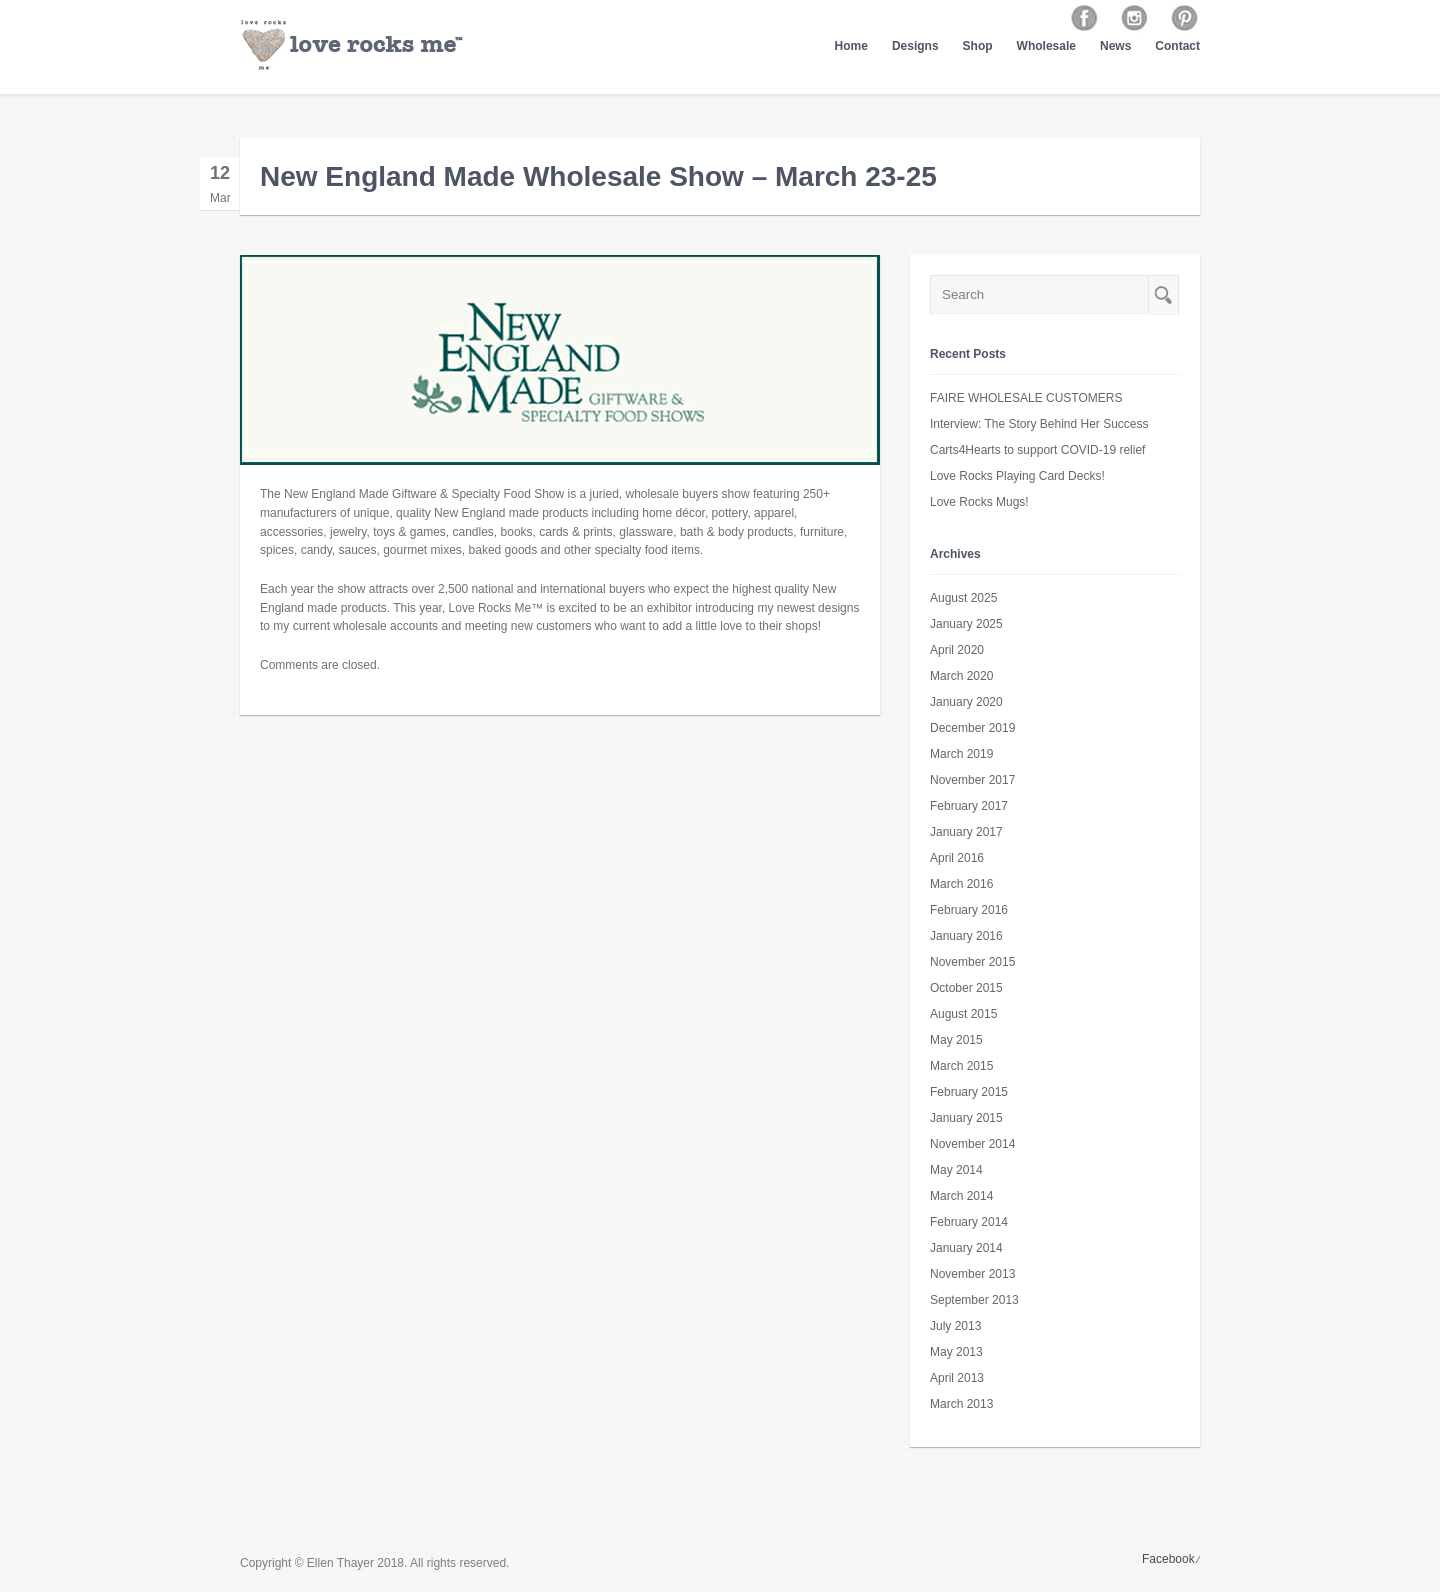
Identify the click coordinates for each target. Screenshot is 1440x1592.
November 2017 (972, 780)
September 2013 (974, 1300)
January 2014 (966, 1248)
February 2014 (969, 1222)
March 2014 (961, 1196)
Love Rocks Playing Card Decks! (1017, 476)
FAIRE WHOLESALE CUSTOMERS (1026, 398)
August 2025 (963, 598)
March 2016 (961, 884)
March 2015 (961, 1066)
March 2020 (961, 676)
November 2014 (972, 1144)
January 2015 (966, 1118)
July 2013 (955, 1326)
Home (851, 46)
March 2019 (961, 754)
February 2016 (969, 910)
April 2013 (957, 1378)
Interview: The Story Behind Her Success (1039, 424)
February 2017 (969, 806)
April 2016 (957, 858)
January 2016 (966, 936)
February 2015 (969, 1092)
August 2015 (963, 1014)
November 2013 (972, 1274)
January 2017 (966, 832)
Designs (915, 46)
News (1115, 46)
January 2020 (966, 702)
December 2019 (972, 728)
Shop (978, 46)
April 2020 (957, 650)
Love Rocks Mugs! (979, 502)
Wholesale (1046, 46)
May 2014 (956, 1170)
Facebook (1168, 1559)
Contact (1177, 46)
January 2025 (966, 624)
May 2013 (956, 1352)
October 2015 (966, 988)
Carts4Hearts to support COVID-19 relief (1037, 450)
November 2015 (972, 962)
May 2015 (956, 1040)
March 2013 (961, 1404)
